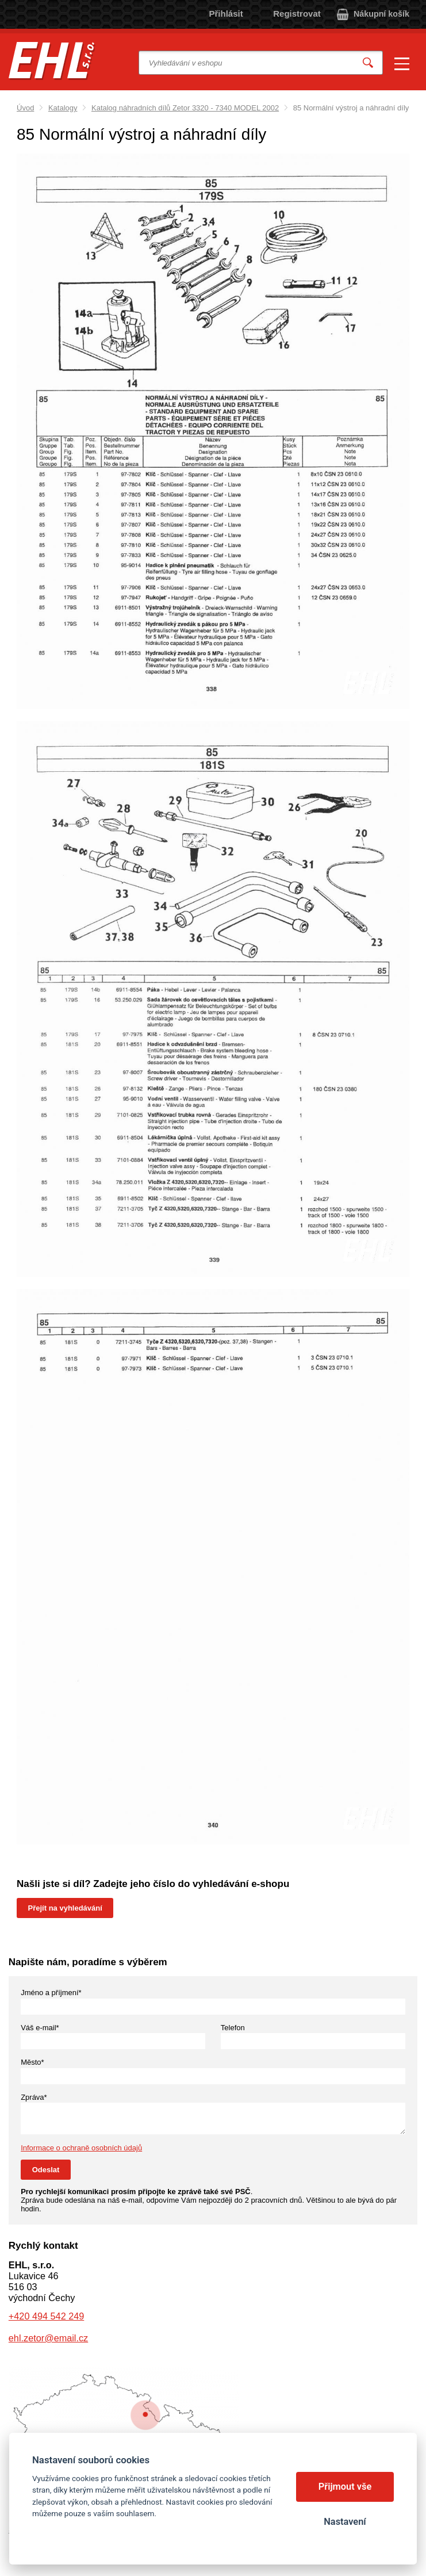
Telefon (233, 2027)
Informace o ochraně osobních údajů (81, 2148)
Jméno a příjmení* (51, 1992)
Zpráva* (34, 2097)
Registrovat (297, 13)
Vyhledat (367, 63)
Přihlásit (226, 13)
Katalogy (63, 108)
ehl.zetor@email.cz (48, 2338)
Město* (32, 2062)
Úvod (25, 108)
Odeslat (46, 2169)
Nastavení (345, 2521)
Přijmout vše (345, 2486)
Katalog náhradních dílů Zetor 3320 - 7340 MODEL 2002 (185, 108)
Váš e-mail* (40, 2027)
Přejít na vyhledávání (65, 1908)
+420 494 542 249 (46, 2316)
